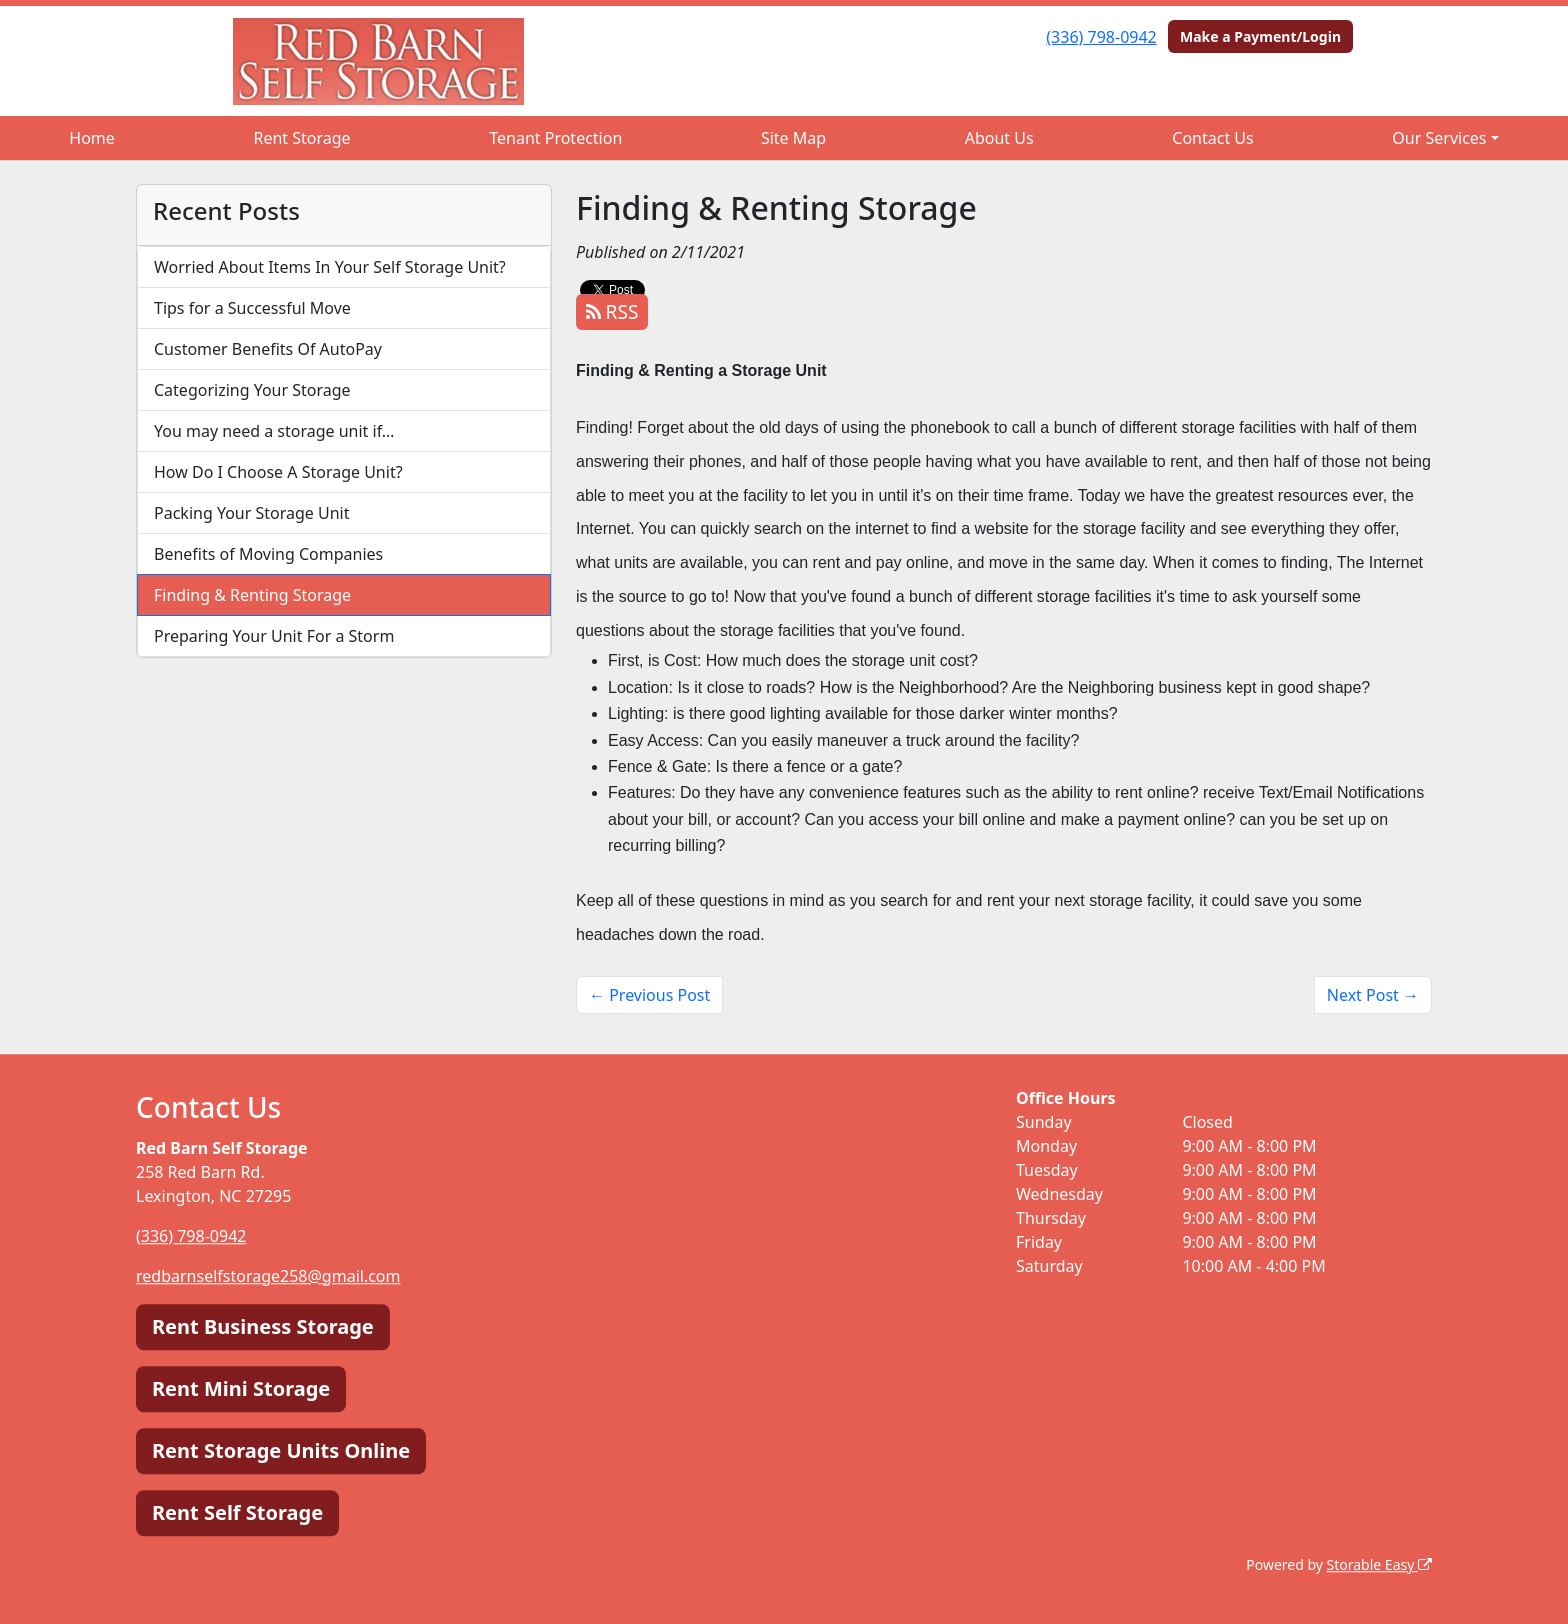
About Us (999, 138)
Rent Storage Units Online (281, 1450)
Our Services (1439, 138)
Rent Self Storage (237, 1512)
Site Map (793, 138)
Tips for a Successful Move (252, 308)
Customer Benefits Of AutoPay (268, 349)
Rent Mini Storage (241, 1388)
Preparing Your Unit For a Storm (274, 636)
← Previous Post (649, 995)
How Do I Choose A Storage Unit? (278, 472)
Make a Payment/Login (1260, 36)
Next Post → (1373, 995)
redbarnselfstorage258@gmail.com (268, 1276)
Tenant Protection (555, 138)
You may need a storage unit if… (274, 431)
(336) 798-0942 (1101, 37)
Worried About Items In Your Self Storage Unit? (330, 267)
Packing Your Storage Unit (252, 513)
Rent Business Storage (263, 1326)
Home (92, 138)
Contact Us (1212, 138)
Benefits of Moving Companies (268, 554)
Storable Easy (1379, 1564)
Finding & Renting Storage (252, 595)
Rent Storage (301, 138)
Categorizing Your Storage (252, 390)
